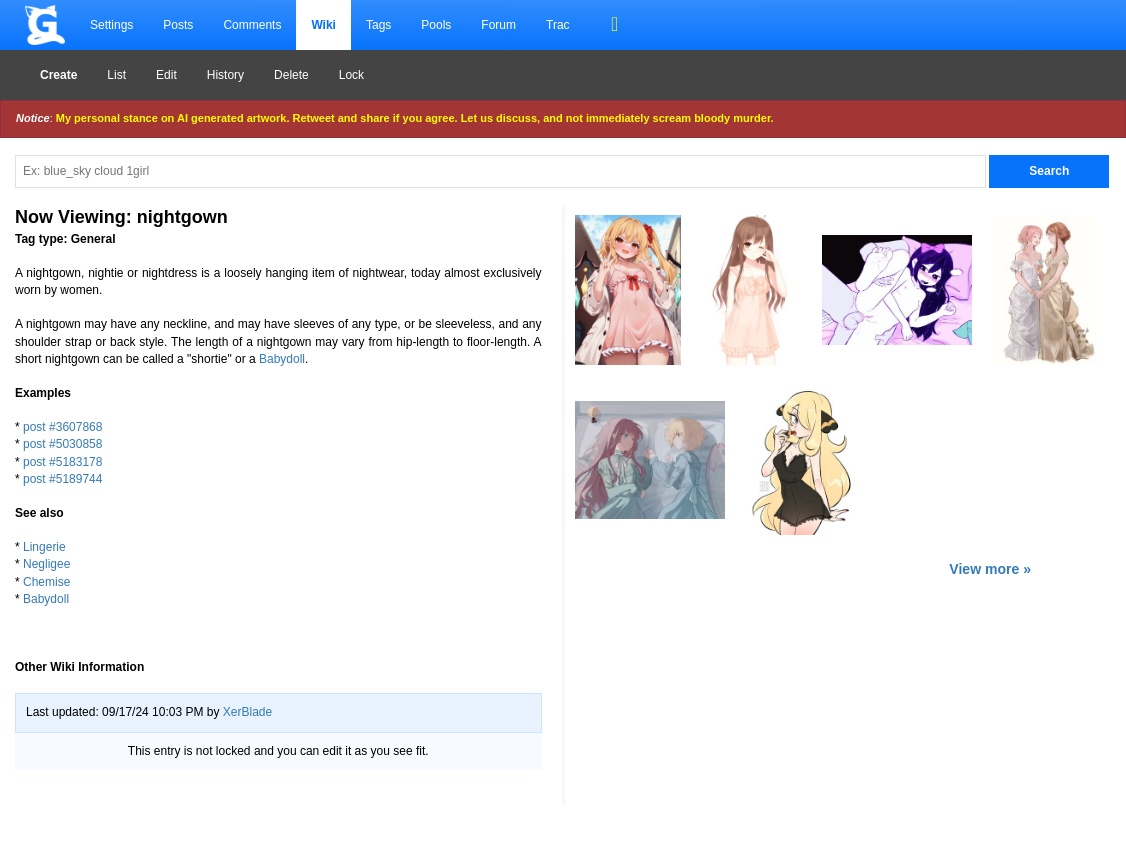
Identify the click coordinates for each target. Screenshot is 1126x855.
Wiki (323, 25)
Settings (111, 25)
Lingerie (44, 547)
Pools (436, 25)
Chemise (46, 582)
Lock (351, 75)
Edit (166, 75)
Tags (378, 25)
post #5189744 (62, 479)
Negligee (46, 564)
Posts (178, 25)
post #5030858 (62, 444)
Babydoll (282, 359)
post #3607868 (62, 427)
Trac (558, 25)
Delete (291, 75)
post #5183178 (62, 462)
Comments (252, 25)
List (116, 75)
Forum (498, 25)
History (225, 75)
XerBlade (247, 712)
